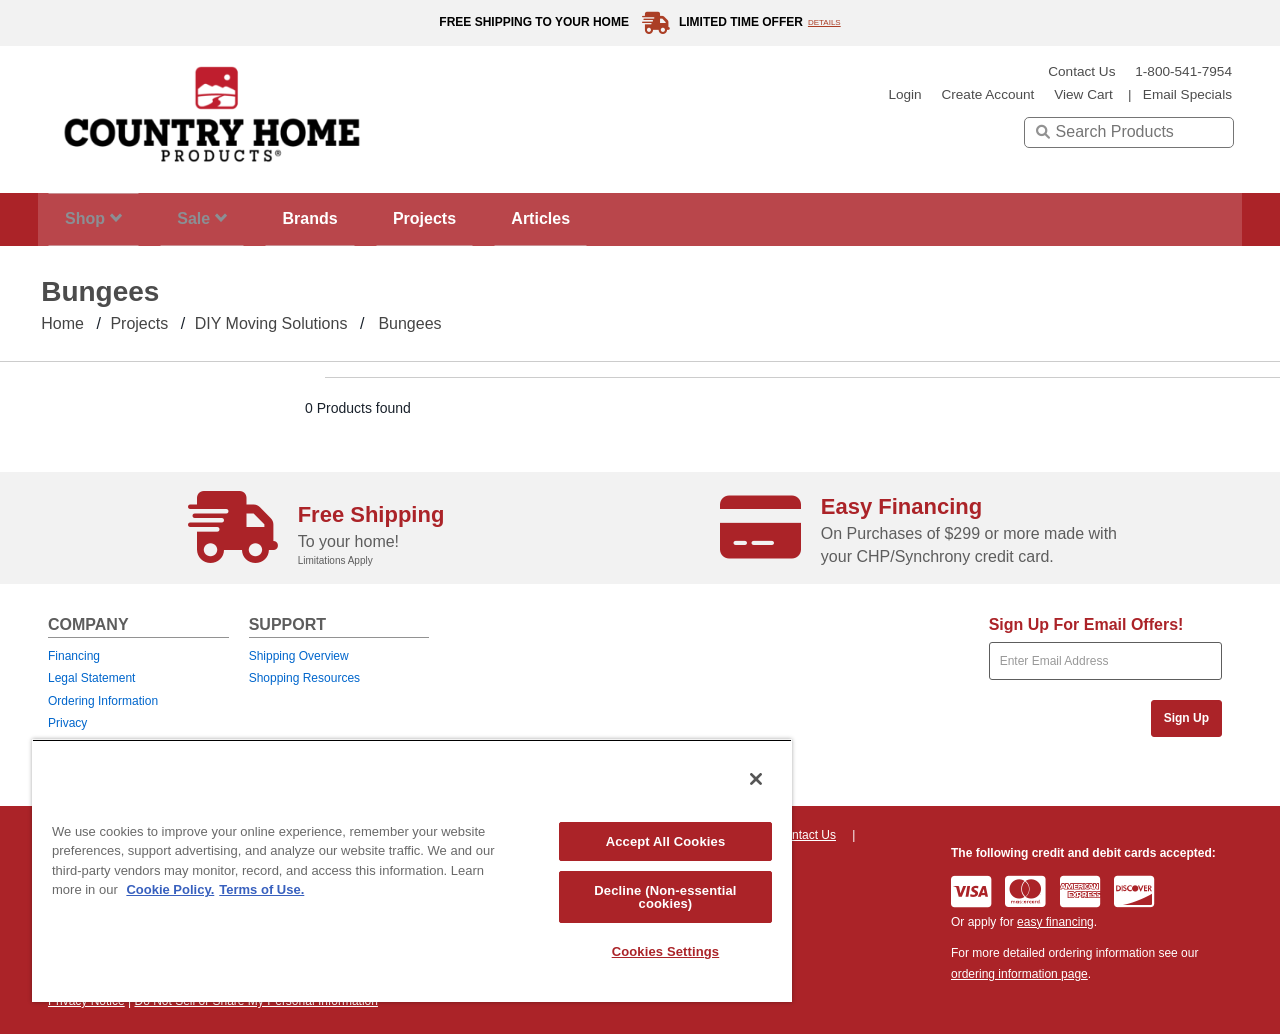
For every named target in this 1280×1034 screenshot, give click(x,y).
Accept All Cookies (666, 841)
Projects (467, 218)
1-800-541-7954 (1183, 71)
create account (987, 94)
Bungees (409, 323)
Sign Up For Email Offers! (1086, 624)
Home (62, 323)
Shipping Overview (299, 656)
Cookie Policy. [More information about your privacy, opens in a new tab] (170, 889)
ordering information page (1019, 974)
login (904, 94)
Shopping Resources (304, 678)
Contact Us (1081, 71)
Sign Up (1186, 718)
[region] (412, 870)
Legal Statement (91, 678)
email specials (1187, 94)
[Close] (756, 779)
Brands (340, 218)
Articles (595, 218)
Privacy (67, 723)
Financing (74, 656)
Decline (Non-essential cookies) (665, 897)
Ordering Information (103, 701)
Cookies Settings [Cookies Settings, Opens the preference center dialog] (666, 951)
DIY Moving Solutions (271, 323)
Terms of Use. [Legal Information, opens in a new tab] (261, 889)
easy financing (1055, 922)
